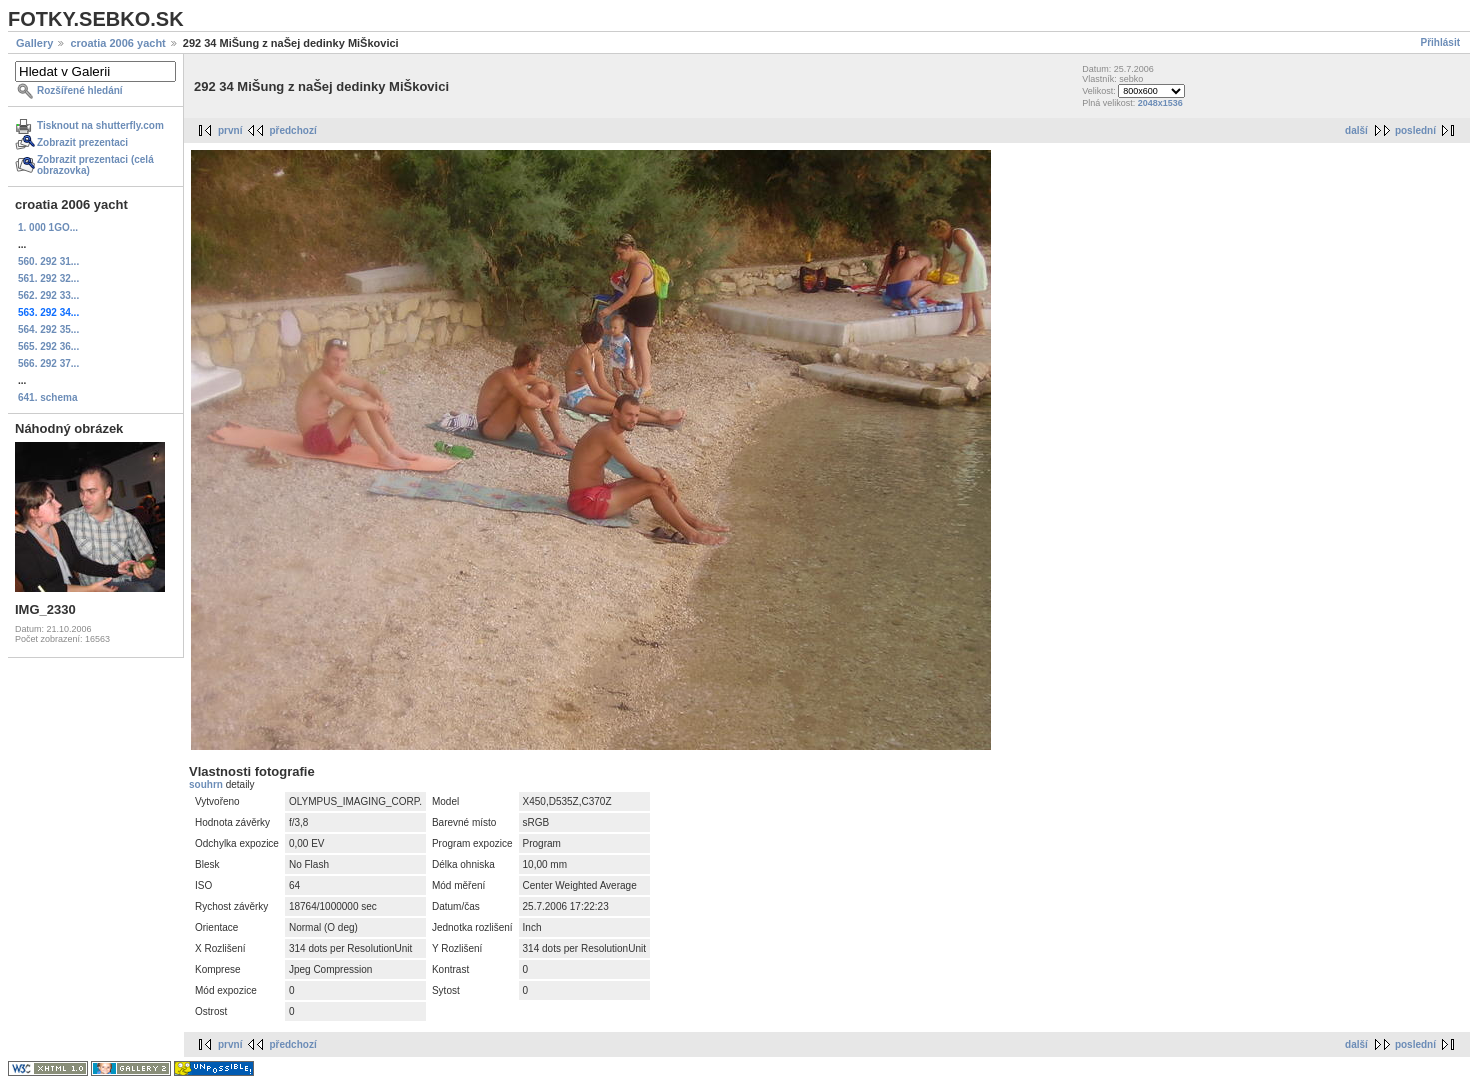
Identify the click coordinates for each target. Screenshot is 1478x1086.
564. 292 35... (48, 329)
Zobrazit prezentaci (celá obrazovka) (95, 165)
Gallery (34, 43)
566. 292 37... (48, 363)
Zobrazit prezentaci (82, 142)
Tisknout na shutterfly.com (100, 125)
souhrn (207, 784)
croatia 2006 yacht (117, 43)
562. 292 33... (48, 295)
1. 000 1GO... (48, 227)
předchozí (292, 130)
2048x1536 (1160, 103)
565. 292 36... (48, 346)
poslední (1415, 130)
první (230, 130)
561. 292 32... (48, 278)
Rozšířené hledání (80, 90)
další (1356, 130)
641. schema (48, 397)
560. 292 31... (48, 261)
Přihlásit (1440, 42)
